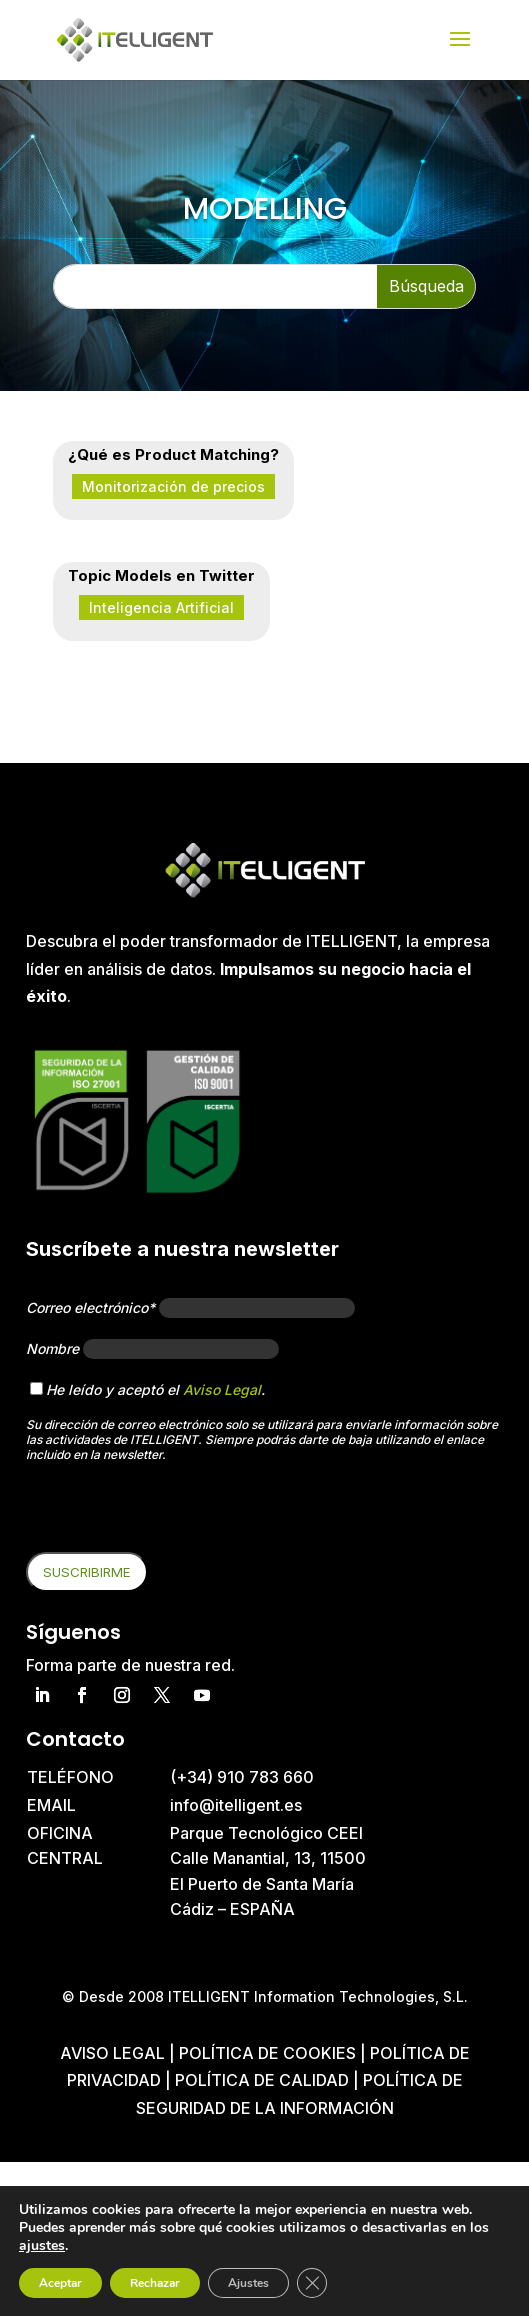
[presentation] (178, 1513)
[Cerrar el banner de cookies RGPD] (312, 2283)
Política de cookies (269, 2053)
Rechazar (155, 2283)
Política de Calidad (262, 2080)
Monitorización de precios (173, 486)
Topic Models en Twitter (161, 575)
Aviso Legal (222, 1389)
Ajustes (248, 2283)
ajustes (42, 2246)
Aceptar (60, 2283)
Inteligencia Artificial (161, 607)
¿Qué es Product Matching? (173, 454)
